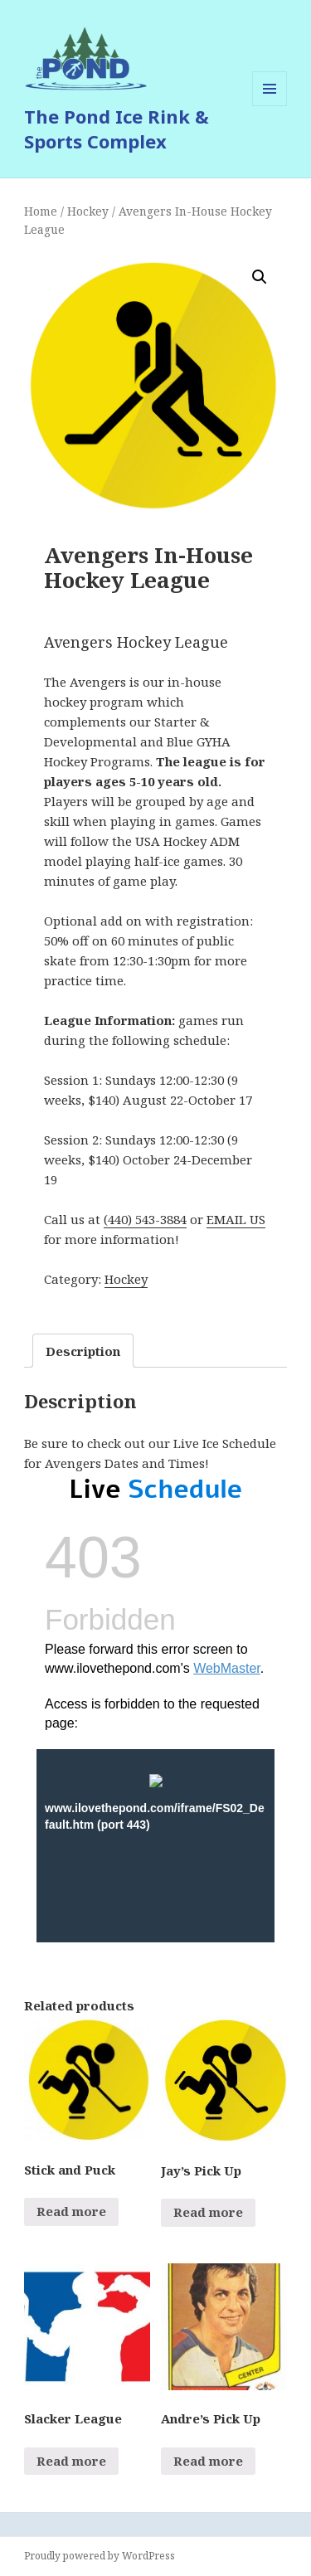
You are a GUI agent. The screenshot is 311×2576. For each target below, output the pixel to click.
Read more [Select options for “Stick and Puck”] (71, 2211)
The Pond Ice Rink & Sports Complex (116, 128)
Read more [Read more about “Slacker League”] (71, 2460)
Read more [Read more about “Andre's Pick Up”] (208, 2460)
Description (83, 1351)
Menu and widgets (270, 105)
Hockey (88, 211)
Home (40, 211)
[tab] (83, 1351)
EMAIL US (236, 1219)
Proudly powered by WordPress (99, 2556)
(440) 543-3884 (145, 1219)
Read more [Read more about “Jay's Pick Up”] (208, 2212)
